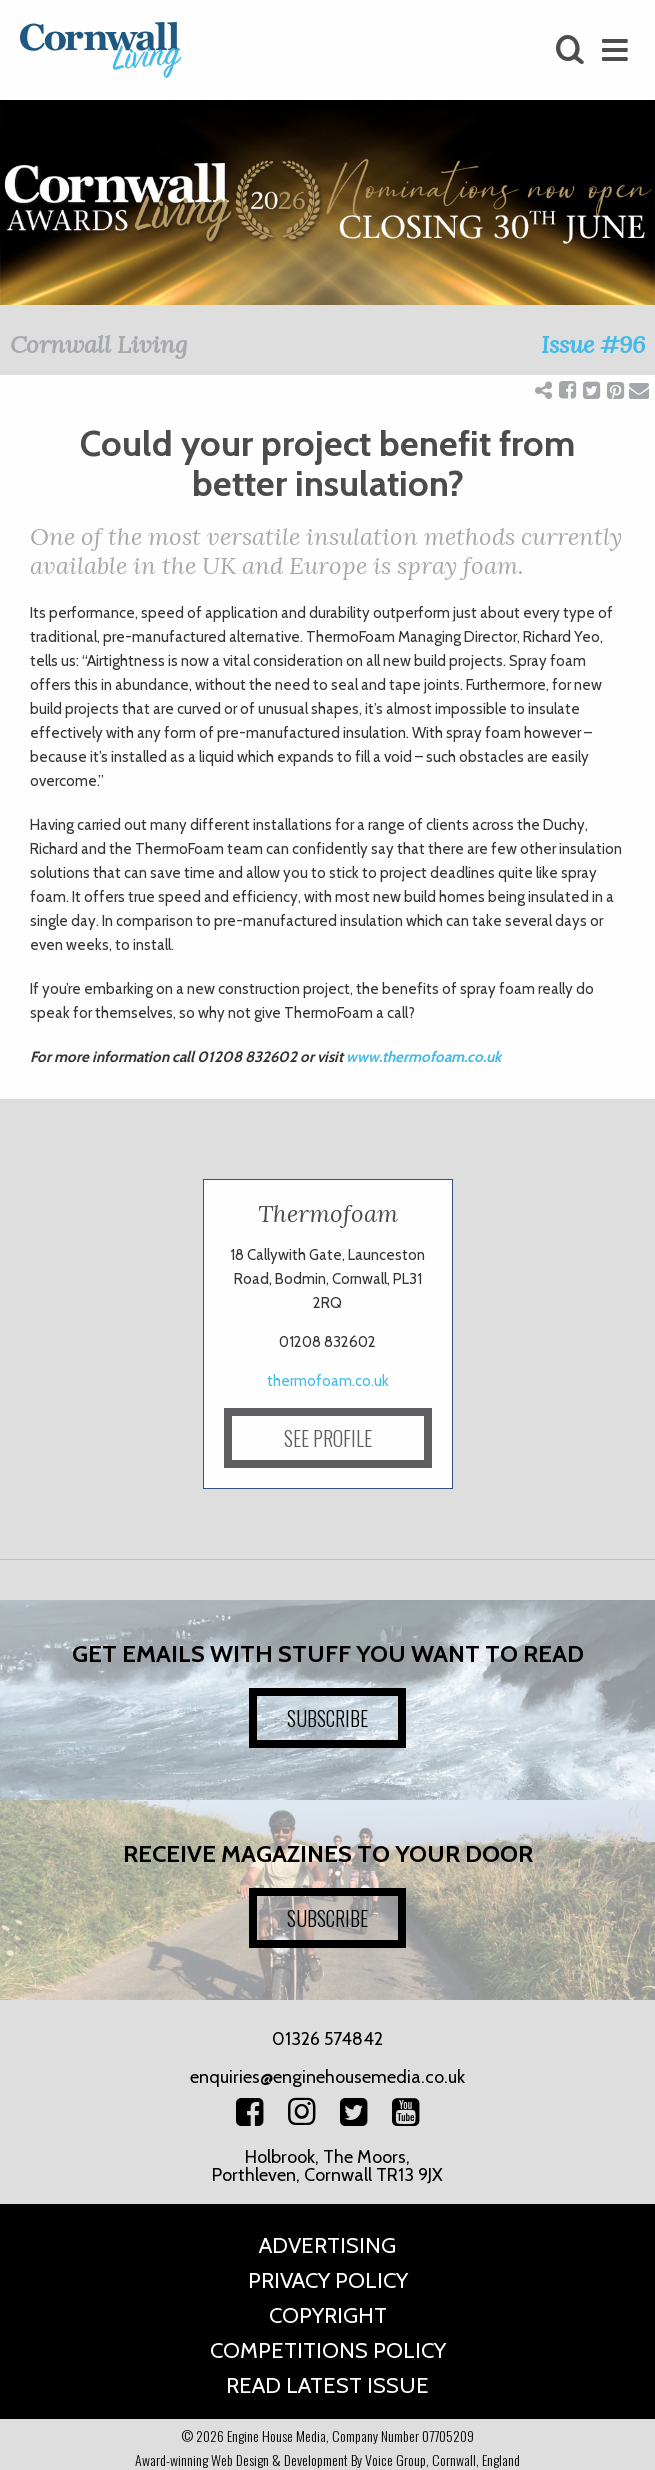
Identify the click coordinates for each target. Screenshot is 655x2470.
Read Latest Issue (327, 2385)
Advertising (327, 2245)
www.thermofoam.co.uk (423, 1057)
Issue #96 (593, 344)
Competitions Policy (328, 2350)
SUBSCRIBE (327, 1718)
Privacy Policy (328, 2280)
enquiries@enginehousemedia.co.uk (327, 2077)
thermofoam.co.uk (328, 1381)
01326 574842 (327, 2039)
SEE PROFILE (328, 1438)
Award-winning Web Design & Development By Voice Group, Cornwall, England (327, 2459)
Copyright (328, 2315)
